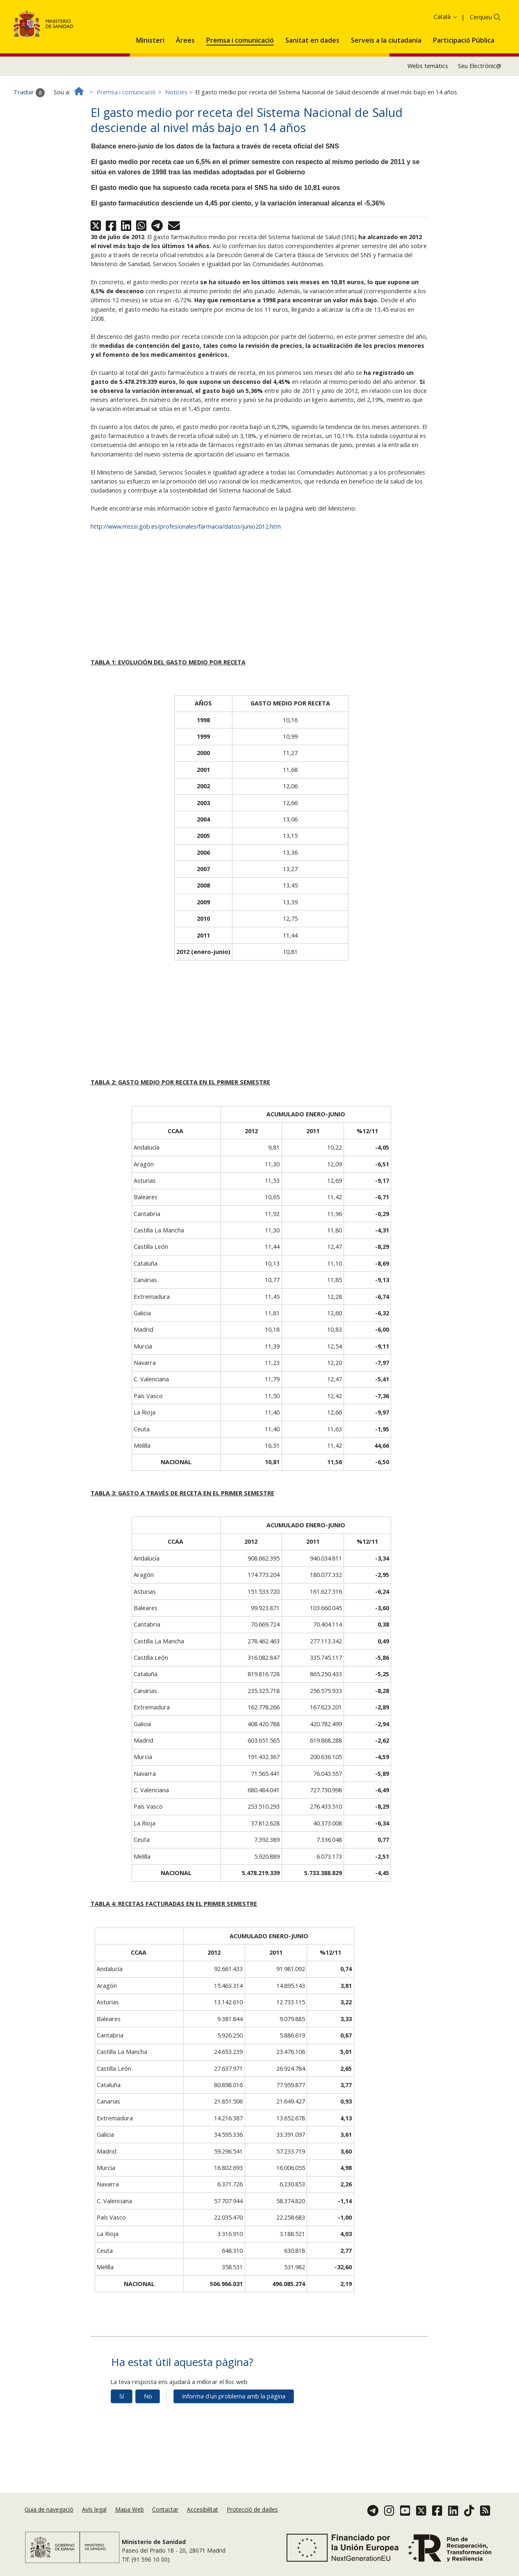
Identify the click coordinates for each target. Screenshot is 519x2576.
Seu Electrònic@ (479, 109)
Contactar (165, 2520)
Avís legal (94, 2520)
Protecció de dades (252, 2520)
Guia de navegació (49, 2520)
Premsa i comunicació (126, 135)
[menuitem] (150, 81)
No (148, 2439)
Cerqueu (481, 60)
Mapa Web (129, 2520)
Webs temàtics (427, 109)
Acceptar (475, 20)
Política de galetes (431, 20)
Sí (121, 2439)
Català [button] (446, 60)
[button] (150, 81)
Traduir (29, 135)
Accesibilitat (202, 2520)
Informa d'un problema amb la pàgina (233, 2439)
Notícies (176, 135)
